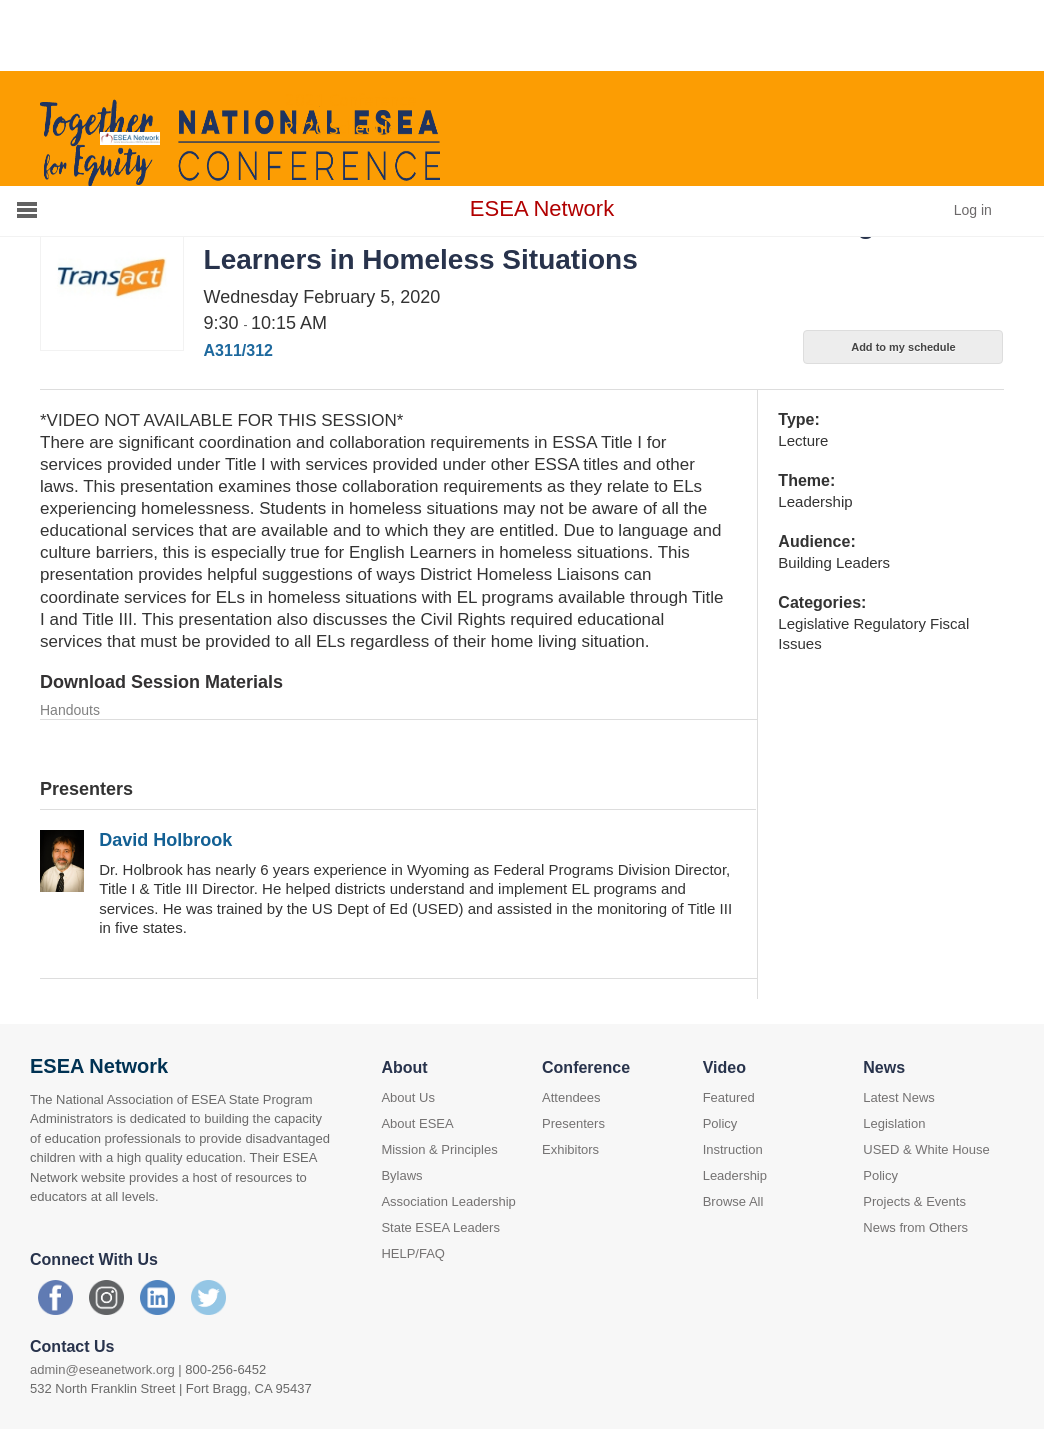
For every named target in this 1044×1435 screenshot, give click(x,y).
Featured (729, 1097)
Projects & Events (914, 1201)
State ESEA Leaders (440, 1227)
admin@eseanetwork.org (102, 1369)
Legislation (894, 1123)
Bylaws (401, 1175)
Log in (973, 210)
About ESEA (417, 1123)
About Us (407, 1097)
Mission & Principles (439, 1149)
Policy (720, 1123)
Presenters (573, 1123)
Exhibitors (570, 1149)
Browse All (733, 1201)
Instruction (733, 1149)
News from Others (915, 1227)
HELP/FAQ (413, 1253)
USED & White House (926, 1149)
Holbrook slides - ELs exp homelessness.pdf (177, 739)
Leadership (735, 1175)
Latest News (899, 1097)
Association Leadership (448, 1201)
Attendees (571, 1097)
